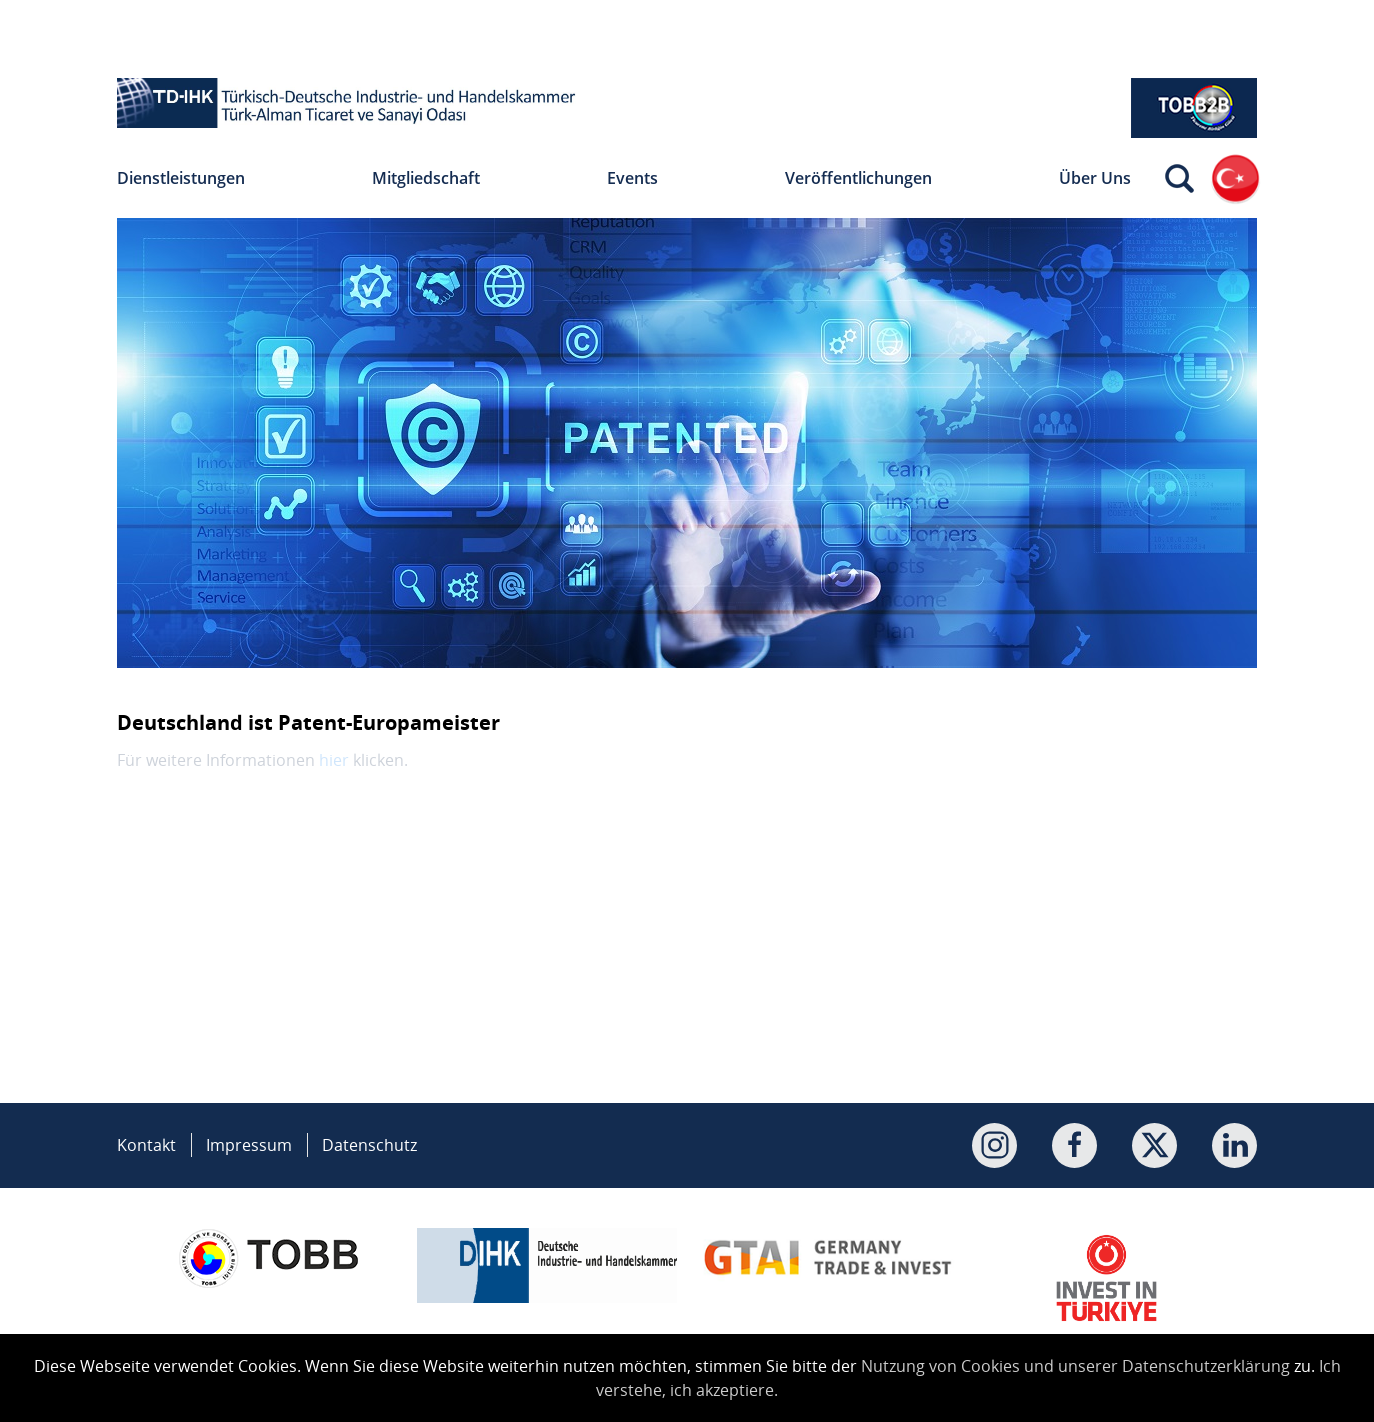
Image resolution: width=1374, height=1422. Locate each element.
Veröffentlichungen (858, 178)
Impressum (249, 1145)
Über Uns (1095, 178)
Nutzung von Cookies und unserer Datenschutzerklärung (1075, 1366)
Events (632, 178)
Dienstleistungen (181, 178)
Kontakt (146, 1145)
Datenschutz (369, 1145)
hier (334, 760)
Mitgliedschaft (426, 178)
